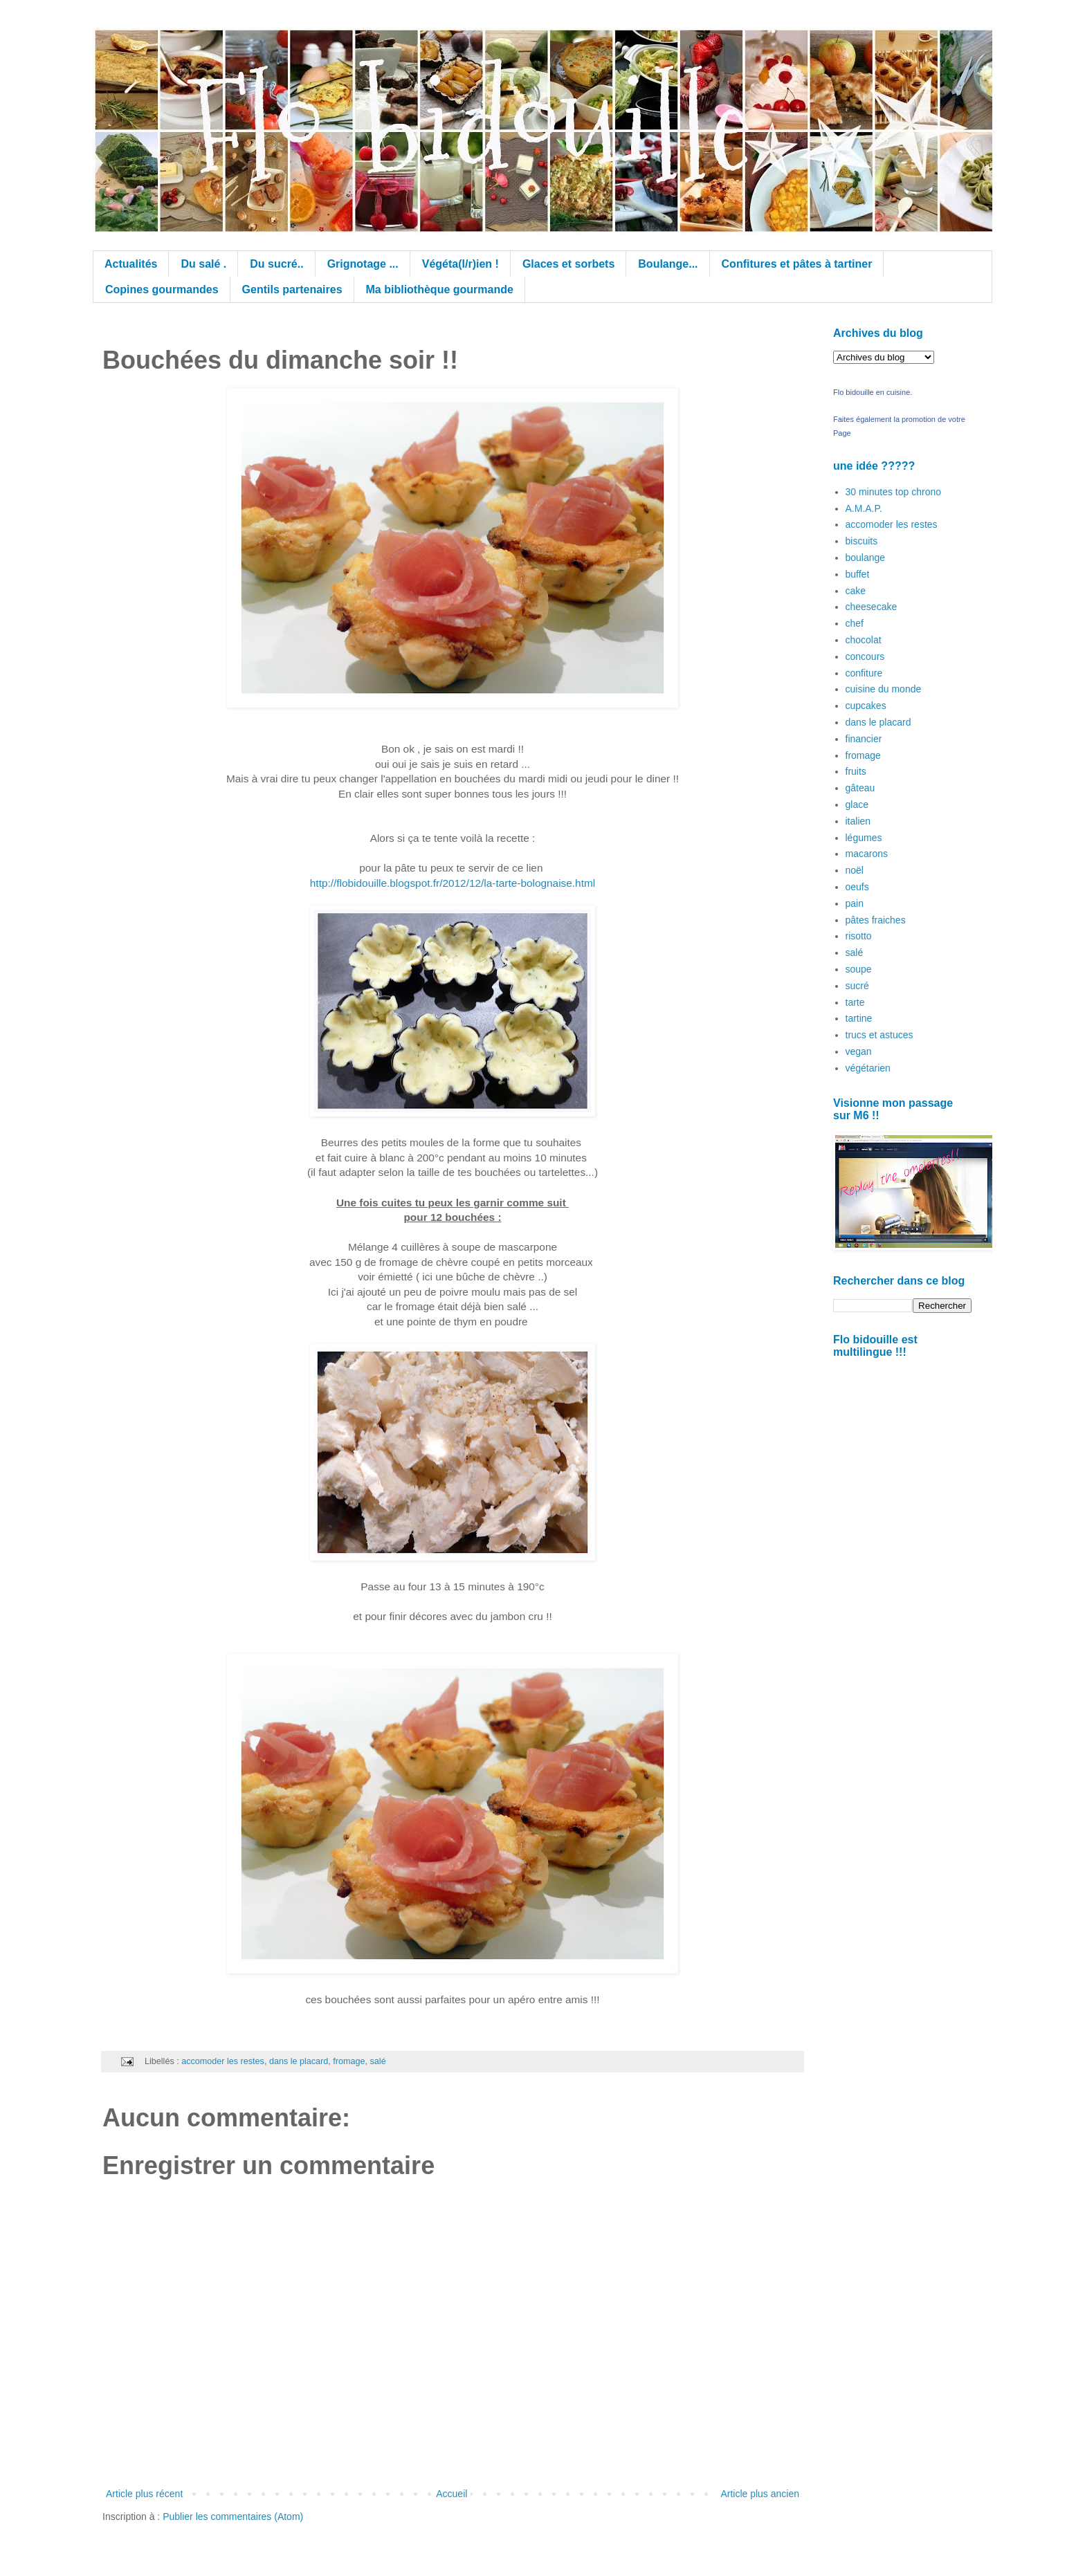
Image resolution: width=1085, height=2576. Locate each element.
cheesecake (871, 606)
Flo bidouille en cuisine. (872, 392)
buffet (858, 574)
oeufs (857, 886)
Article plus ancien (759, 2493)
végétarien (868, 1068)
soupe (859, 969)
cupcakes (866, 705)
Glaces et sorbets (568, 264)
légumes (864, 837)
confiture (864, 673)
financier (864, 738)
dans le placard (298, 2061)
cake (856, 590)
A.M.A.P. (864, 508)
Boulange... (668, 264)
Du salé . (203, 264)
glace (857, 804)
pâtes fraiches (876, 920)
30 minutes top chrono (894, 491)
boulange (866, 557)
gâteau (860, 787)
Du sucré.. (276, 264)
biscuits (862, 540)
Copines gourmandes (162, 289)
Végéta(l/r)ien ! (460, 264)
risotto (859, 935)
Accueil (451, 2493)
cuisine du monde (884, 688)
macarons (867, 853)
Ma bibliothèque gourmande (439, 289)
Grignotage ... (363, 264)
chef (855, 623)
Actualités (130, 264)
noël (855, 870)
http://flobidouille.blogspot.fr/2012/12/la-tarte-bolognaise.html (452, 883)
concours (865, 656)
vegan (859, 1051)
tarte (855, 1002)
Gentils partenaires (292, 289)
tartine (859, 1018)
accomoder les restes (222, 2061)
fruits (856, 771)
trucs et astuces (879, 1034)
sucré (857, 985)
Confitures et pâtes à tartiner (797, 264)
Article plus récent (144, 2493)
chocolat (864, 639)
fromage (349, 2061)
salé (378, 2061)
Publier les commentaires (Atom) (233, 2516)
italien (858, 821)
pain (855, 903)
